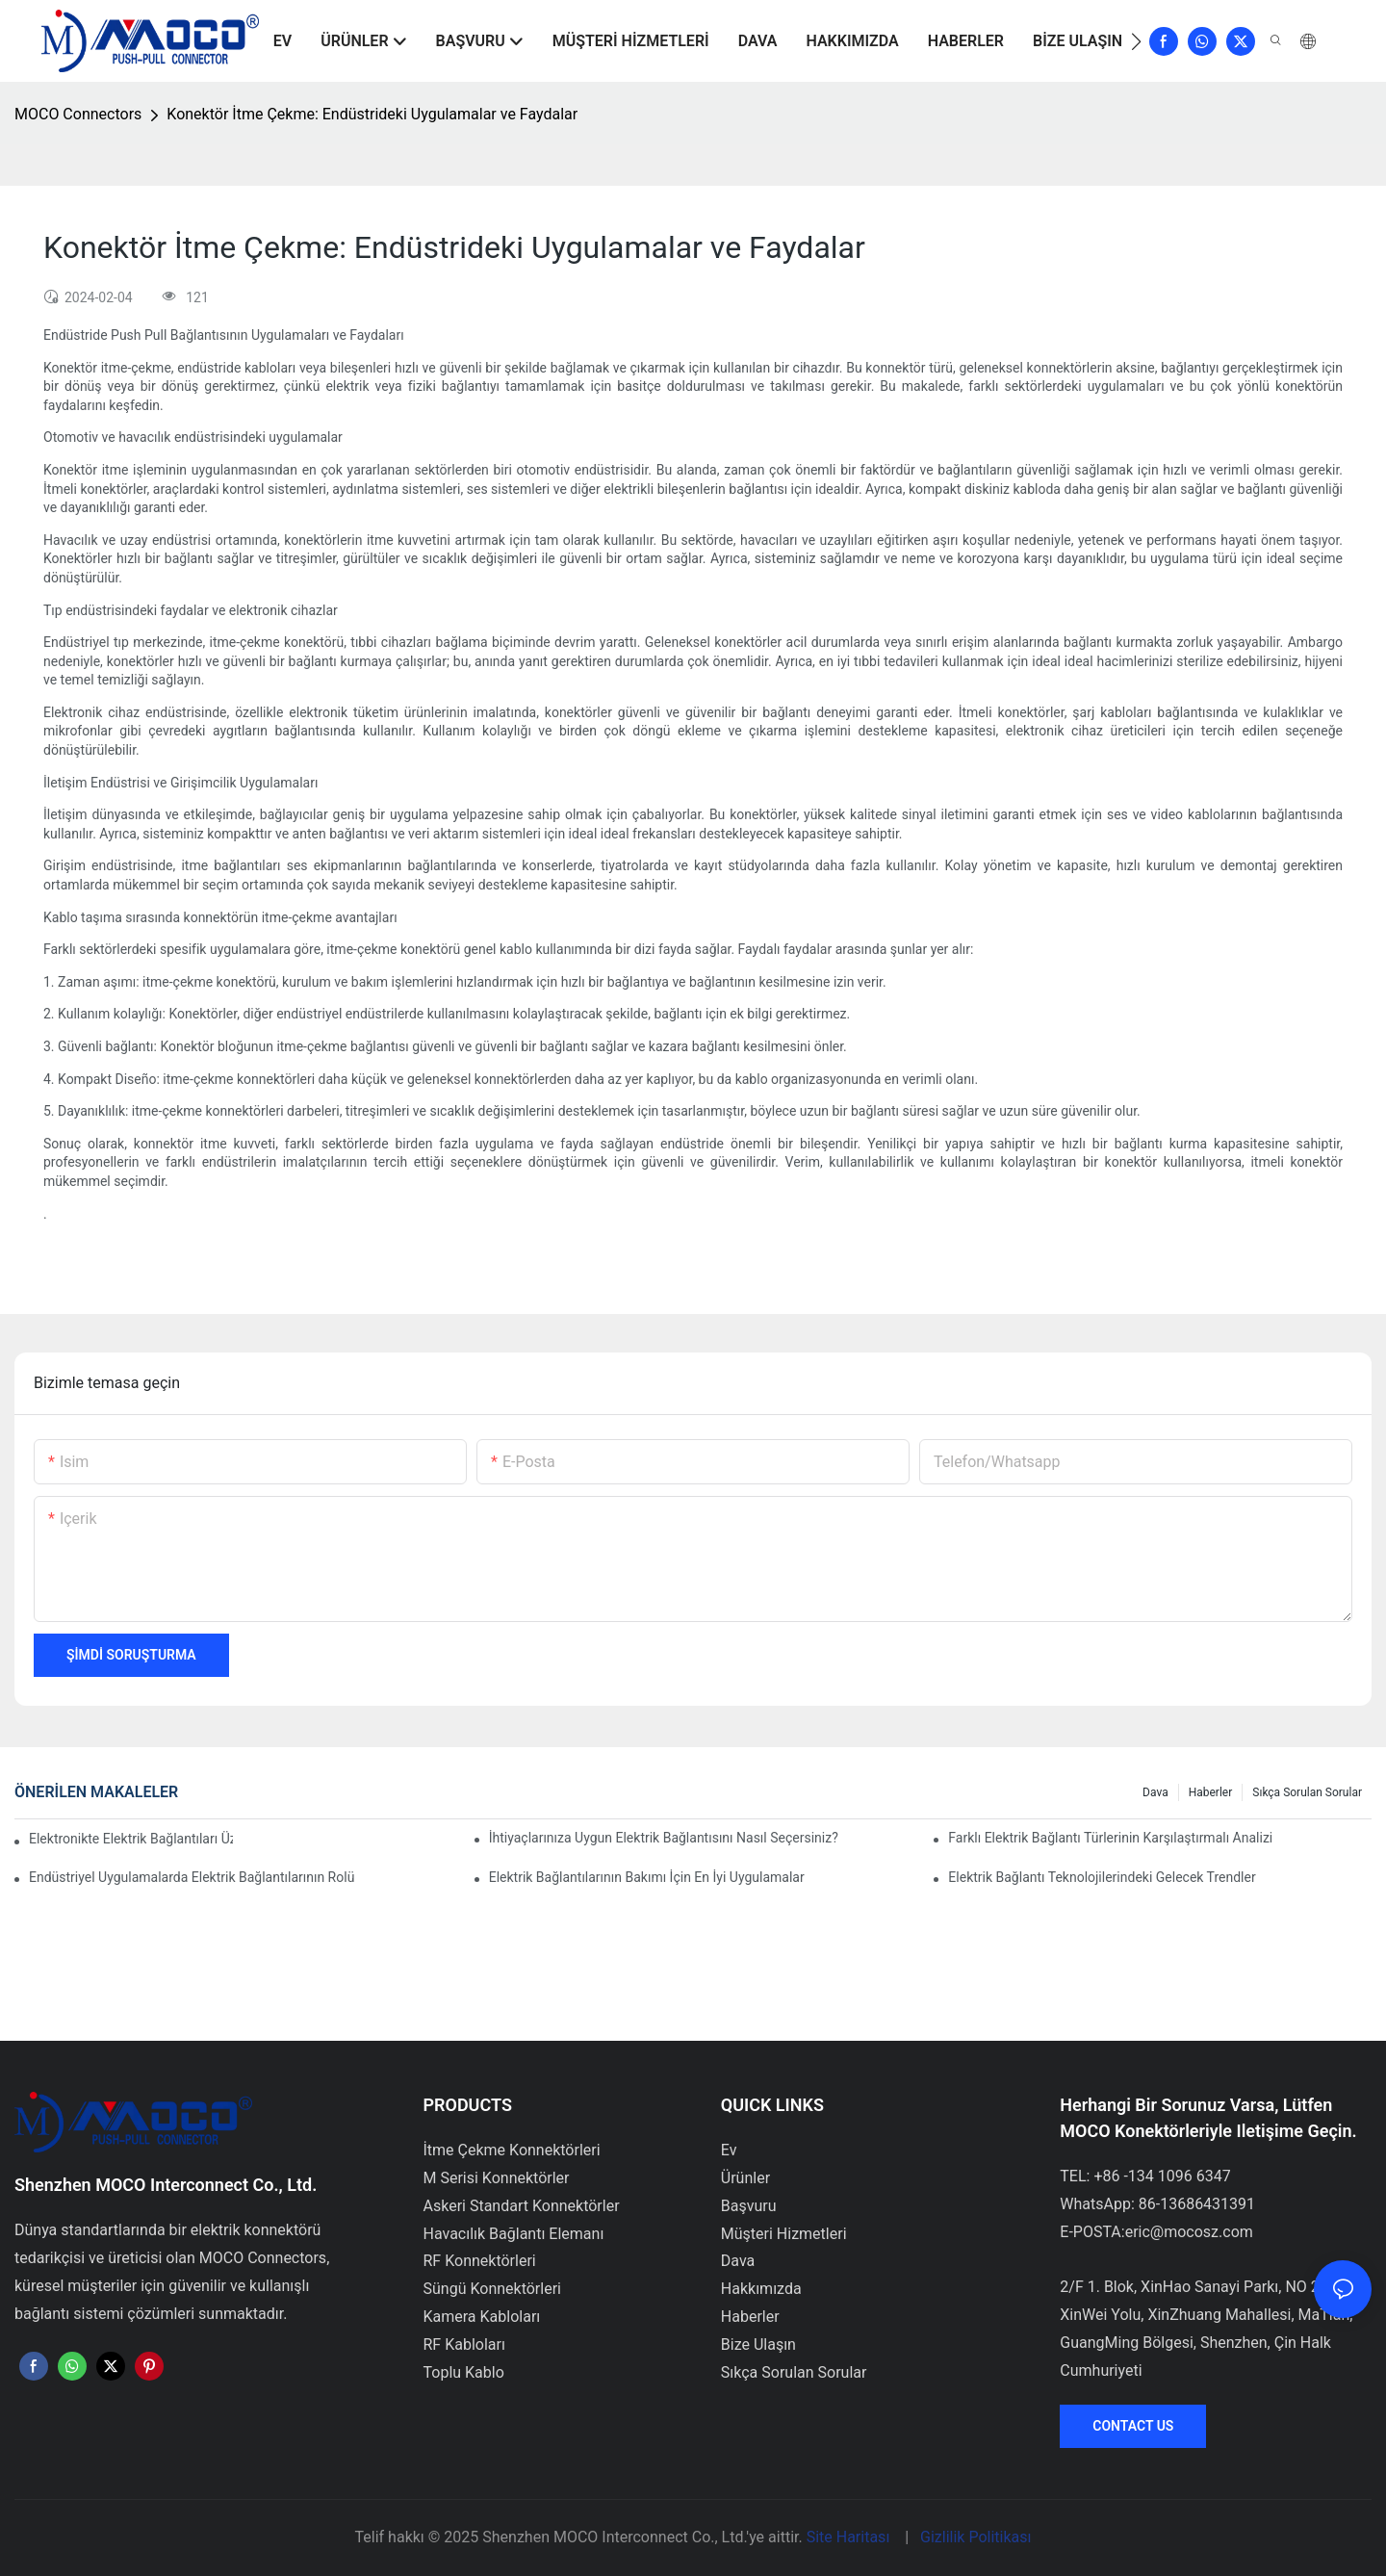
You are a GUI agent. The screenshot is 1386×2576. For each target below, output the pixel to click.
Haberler (1211, 1792)
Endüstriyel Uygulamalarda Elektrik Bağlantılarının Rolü (191, 1877)
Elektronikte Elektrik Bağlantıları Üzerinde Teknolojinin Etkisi (131, 1838)
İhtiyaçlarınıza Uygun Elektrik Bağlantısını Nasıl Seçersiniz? (663, 1837)
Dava (1155, 1792)
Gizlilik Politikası (975, 2537)
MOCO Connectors (77, 114)
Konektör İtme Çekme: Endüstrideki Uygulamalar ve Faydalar (372, 114)
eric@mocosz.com (1189, 2232)
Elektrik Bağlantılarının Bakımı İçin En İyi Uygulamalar (647, 1877)
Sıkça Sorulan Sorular (1307, 1792)
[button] (1136, 41)
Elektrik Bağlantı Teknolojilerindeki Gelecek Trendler (1101, 1877)
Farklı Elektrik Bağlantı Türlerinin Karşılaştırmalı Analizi (1110, 1837)
